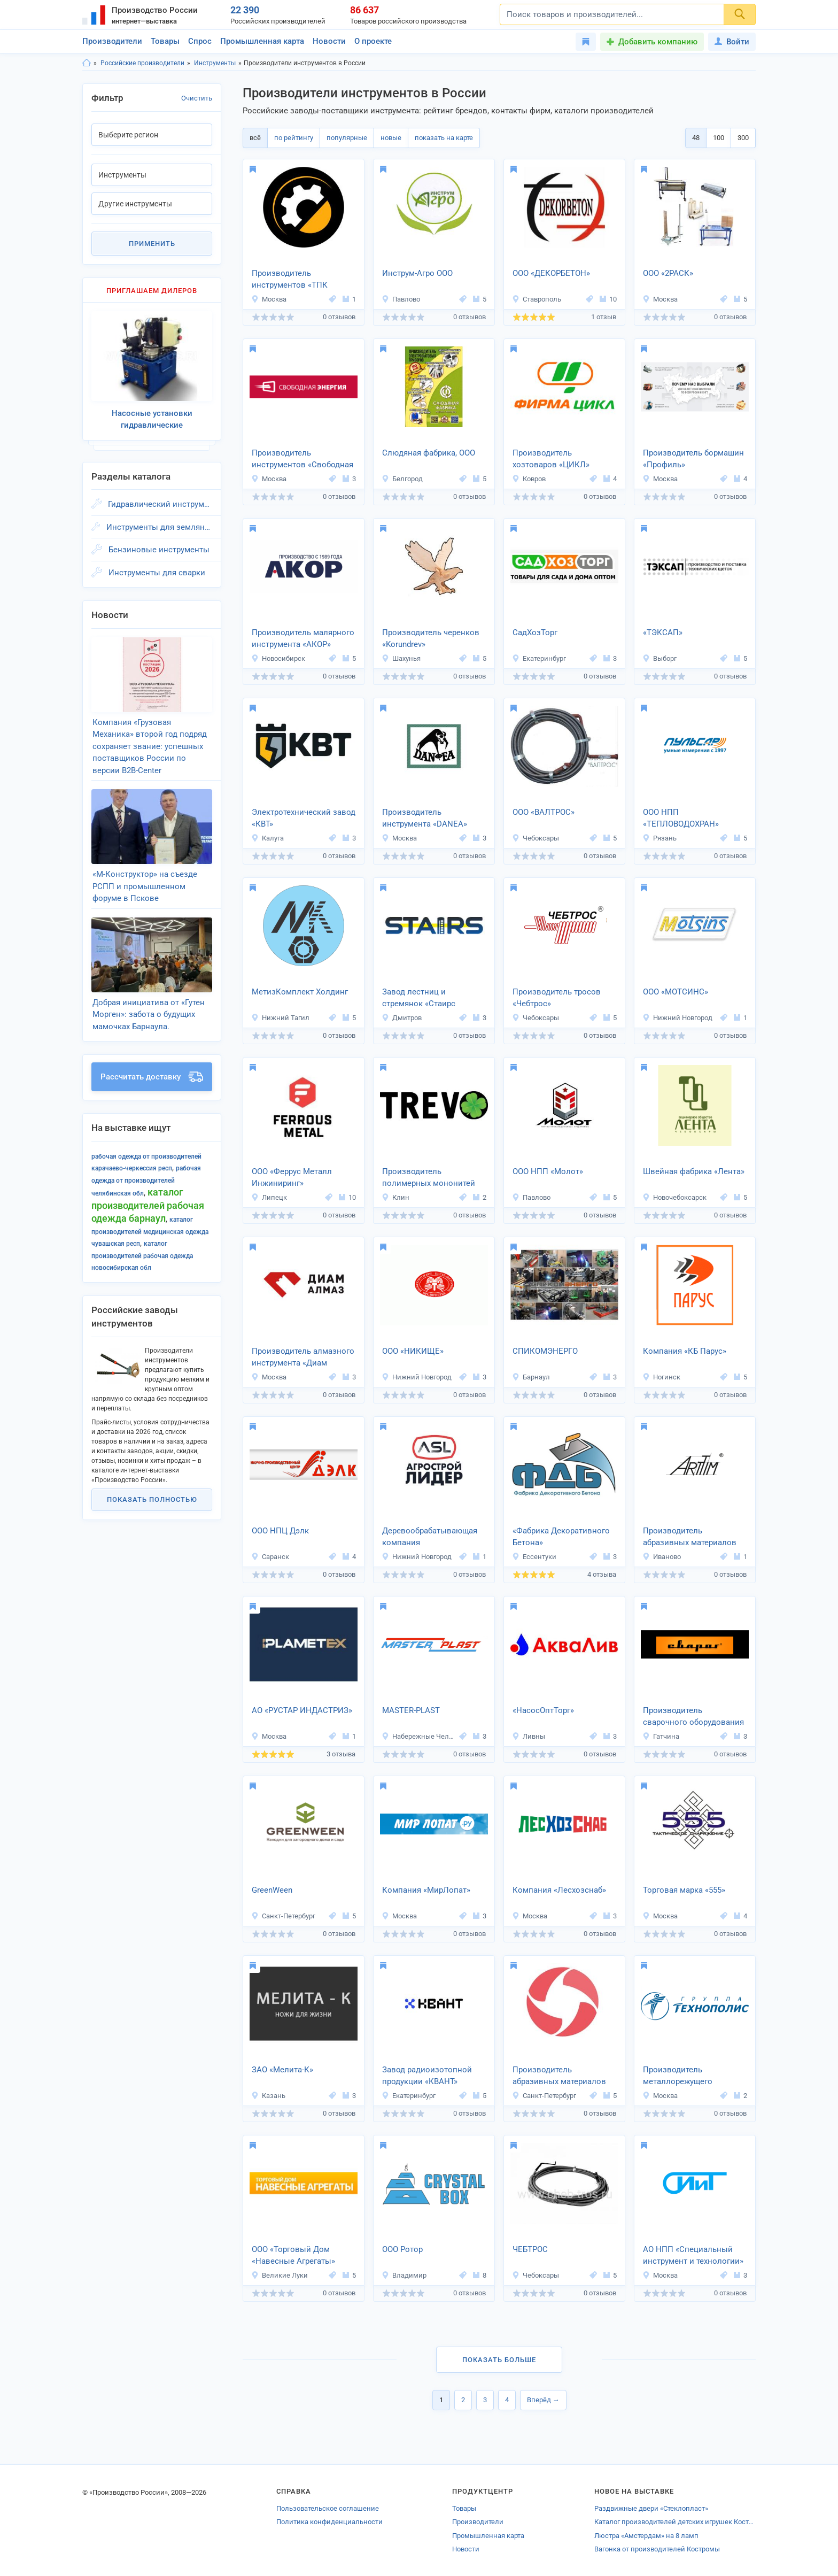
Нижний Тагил (280, 1018)
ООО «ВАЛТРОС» (544, 812)
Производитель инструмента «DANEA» (424, 818)
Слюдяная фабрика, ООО (428, 453)
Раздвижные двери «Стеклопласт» (651, 2508)
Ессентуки (534, 1557)
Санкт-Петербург (283, 1916)
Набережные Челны (419, 1736)
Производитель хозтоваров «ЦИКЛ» (551, 459)
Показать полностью (152, 1499)
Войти (732, 42)
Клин (395, 1197)
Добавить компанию (657, 42)
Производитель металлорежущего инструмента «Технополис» (695, 2076)
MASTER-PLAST (411, 1710)
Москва (268, 299)
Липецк (269, 1197)
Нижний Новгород (677, 1018)
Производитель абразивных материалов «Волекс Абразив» (559, 2076)
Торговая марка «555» (684, 1890)
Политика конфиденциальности (329, 2522)
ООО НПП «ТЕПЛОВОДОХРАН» (681, 818)
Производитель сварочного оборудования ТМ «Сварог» (693, 1717)
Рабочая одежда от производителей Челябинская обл (146, 1180)
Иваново (661, 1557)
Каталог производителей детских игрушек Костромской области (675, 2522)
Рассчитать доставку (151, 1076)
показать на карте (444, 138)
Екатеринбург (539, 658)
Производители (112, 41)
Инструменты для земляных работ (159, 527)
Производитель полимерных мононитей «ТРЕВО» (428, 1178)
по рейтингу (293, 138)
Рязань (659, 838)
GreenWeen (272, 1890)
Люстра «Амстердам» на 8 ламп (646, 2536)
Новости (329, 41)
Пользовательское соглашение (327, 2508)
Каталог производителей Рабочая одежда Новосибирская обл (142, 1255)
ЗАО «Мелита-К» (282, 2069)
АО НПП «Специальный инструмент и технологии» (693, 2255)
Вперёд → (543, 2400)
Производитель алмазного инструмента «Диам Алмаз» (303, 1358)
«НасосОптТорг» (543, 1710)
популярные (347, 138)
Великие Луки (279, 2275)
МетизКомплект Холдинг (300, 992)
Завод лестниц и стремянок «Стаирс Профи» (418, 999)
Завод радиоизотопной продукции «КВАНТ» (427, 2076)
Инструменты (215, 63)
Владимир (404, 2275)
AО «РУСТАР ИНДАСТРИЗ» (302, 1710)
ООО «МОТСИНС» (675, 992)
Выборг (659, 658)
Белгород (402, 479)
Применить (152, 244)
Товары (165, 41)
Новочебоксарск (674, 1197)
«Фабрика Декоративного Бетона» (561, 1537)
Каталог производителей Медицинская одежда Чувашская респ (149, 1231)
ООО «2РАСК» (668, 273)
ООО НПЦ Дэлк (280, 1531)
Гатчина (660, 1736)
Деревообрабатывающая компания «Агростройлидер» (429, 1537)
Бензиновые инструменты (159, 549)
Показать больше (499, 2360)
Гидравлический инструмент (160, 504)
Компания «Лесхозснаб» (559, 1890)
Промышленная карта (262, 41)
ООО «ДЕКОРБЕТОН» (551, 273)
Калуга (267, 838)
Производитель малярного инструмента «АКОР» (303, 639)
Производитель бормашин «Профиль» (693, 459)
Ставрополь (536, 299)
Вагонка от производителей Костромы (657, 2549)
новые (391, 138)
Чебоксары (535, 838)
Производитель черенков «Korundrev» (430, 639)
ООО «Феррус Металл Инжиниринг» (292, 1178)
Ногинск (661, 1377)
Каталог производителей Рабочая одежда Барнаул (147, 1205)
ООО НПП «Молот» (548, 1171)
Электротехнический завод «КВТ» (303, 818)
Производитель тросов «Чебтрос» (557, 998)
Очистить (196, 98)
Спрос (200, 41)
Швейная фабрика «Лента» (693, 1171)
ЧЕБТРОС (530, 2249)
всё (255, 138)
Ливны (528, 1736)
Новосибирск (278, 658)
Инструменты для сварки (156, 572)
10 (608, 299)
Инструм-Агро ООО (417, 273)
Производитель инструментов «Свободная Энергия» (302, 460)
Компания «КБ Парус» (684, 1351)
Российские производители (142, 63)
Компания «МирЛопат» (426, 1890)
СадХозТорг (535, 632)
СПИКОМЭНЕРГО (545, 1351)
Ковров (529, 479)
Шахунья (401, 658)
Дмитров (402, 1018)
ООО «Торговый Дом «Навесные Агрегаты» (293, 2255)
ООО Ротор (402, 2249)
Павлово (401, 299)
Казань (268, 2096)
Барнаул (531, 1377)
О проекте (373, 41)
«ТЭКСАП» (662, 632)
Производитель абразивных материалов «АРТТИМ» (689, 1537)
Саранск (270, 1557)
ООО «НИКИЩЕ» (413, 1351)
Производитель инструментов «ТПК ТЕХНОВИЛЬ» (290, 280)
